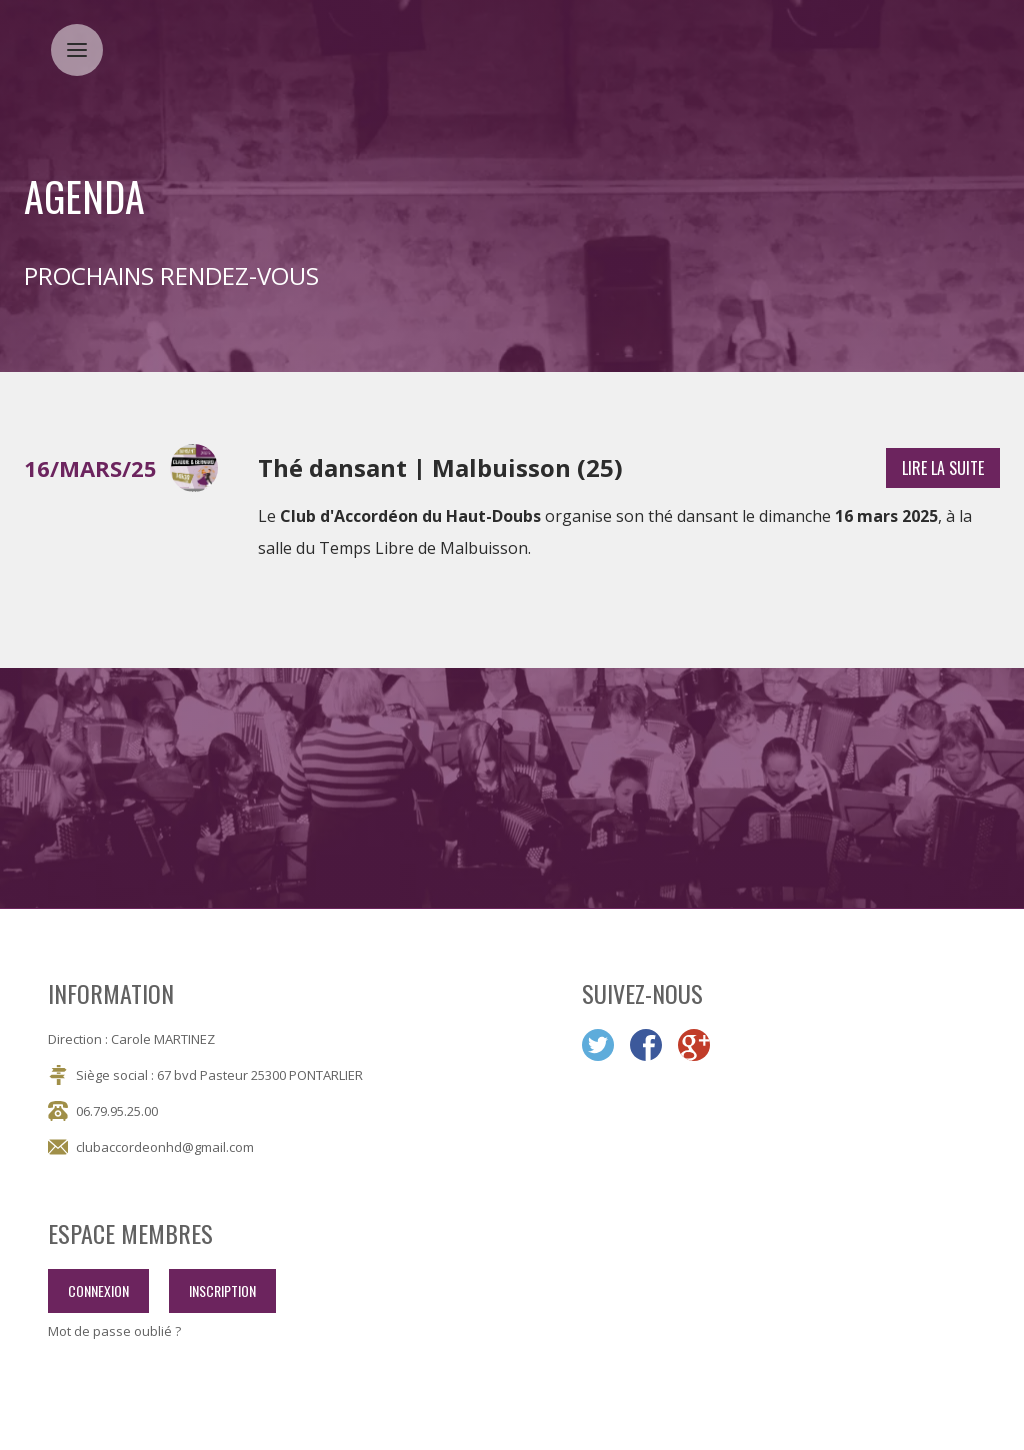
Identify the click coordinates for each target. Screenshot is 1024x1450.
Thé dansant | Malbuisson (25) (440, 468)
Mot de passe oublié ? (114, 1331)
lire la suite (943, 468)
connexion (98, 1290)
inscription (222, 1290)
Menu (85, 37)
